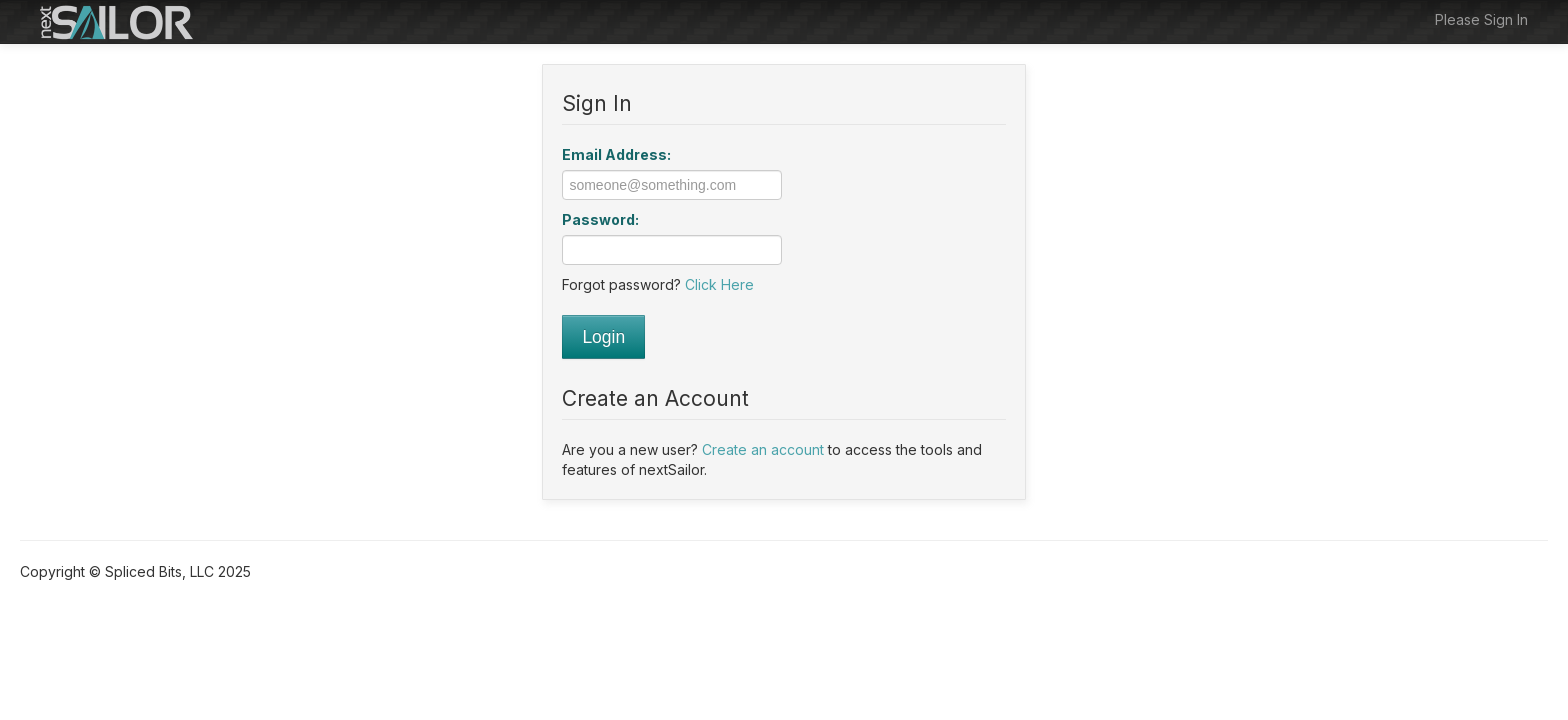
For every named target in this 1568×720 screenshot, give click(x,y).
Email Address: (616, 154)
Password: (600, 219)
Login (603, 337)
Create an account (763, 449)
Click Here (719, 284)
